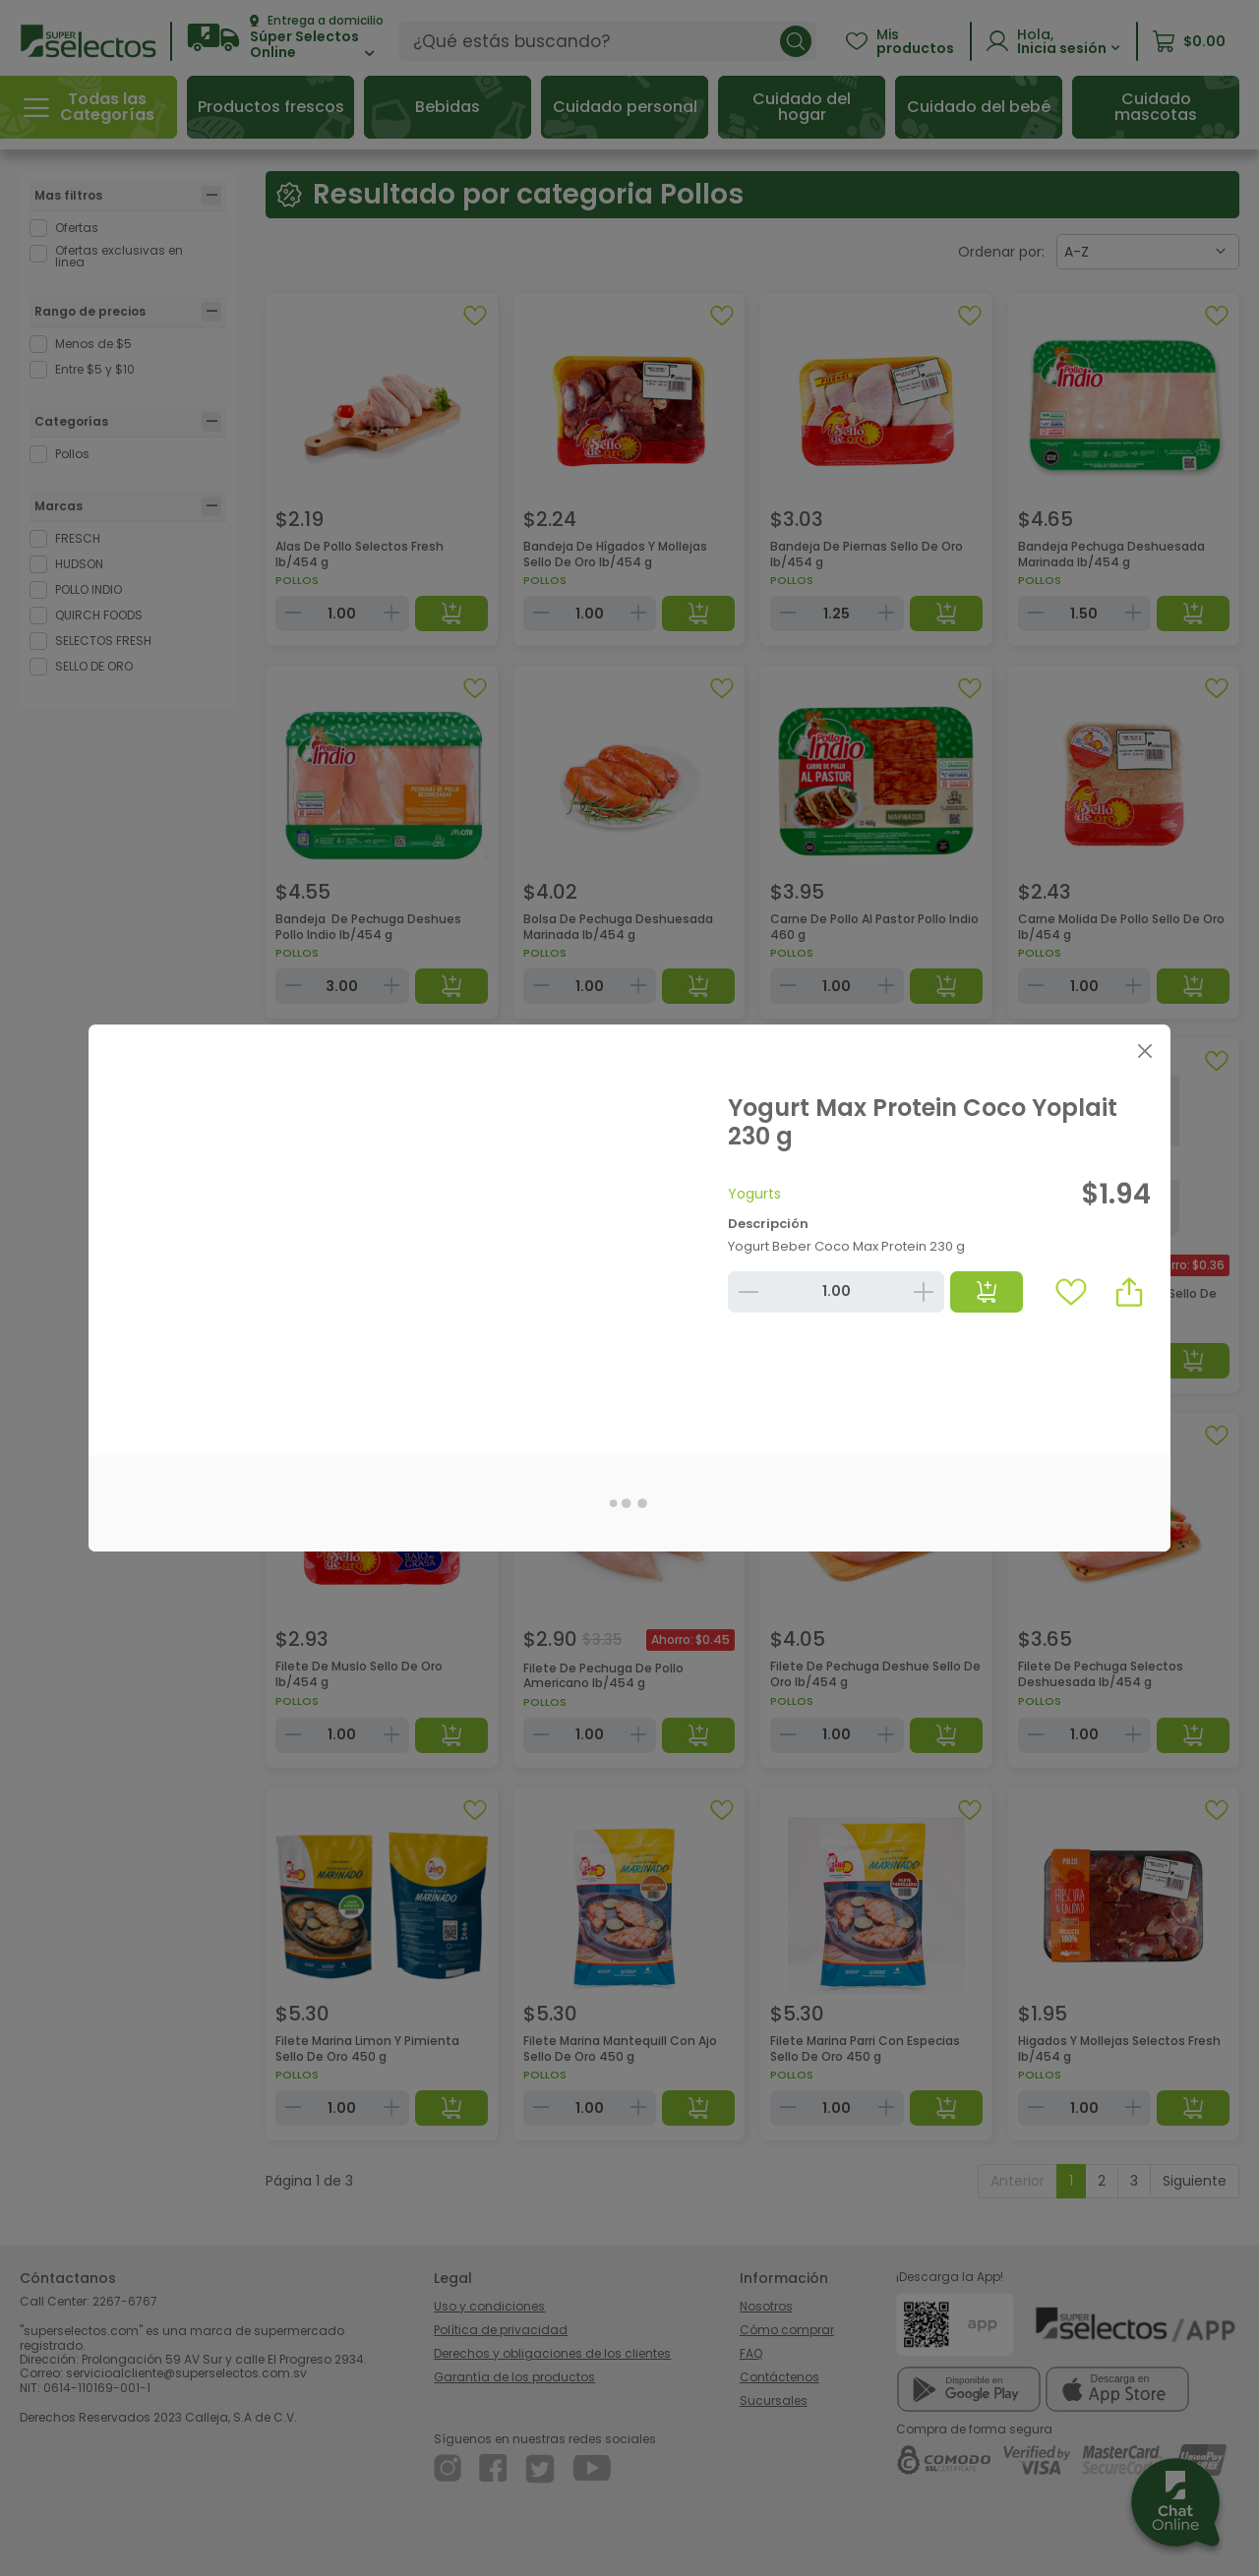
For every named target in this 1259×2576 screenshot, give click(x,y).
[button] (1129, 1292)
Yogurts (754, 1193)
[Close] (1144, 1050)
